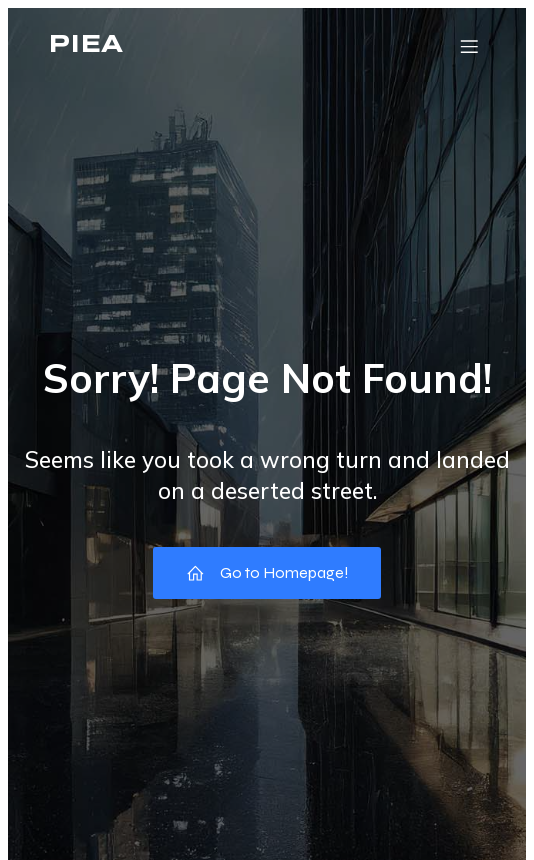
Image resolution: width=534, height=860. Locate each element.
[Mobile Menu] (469, 46)
